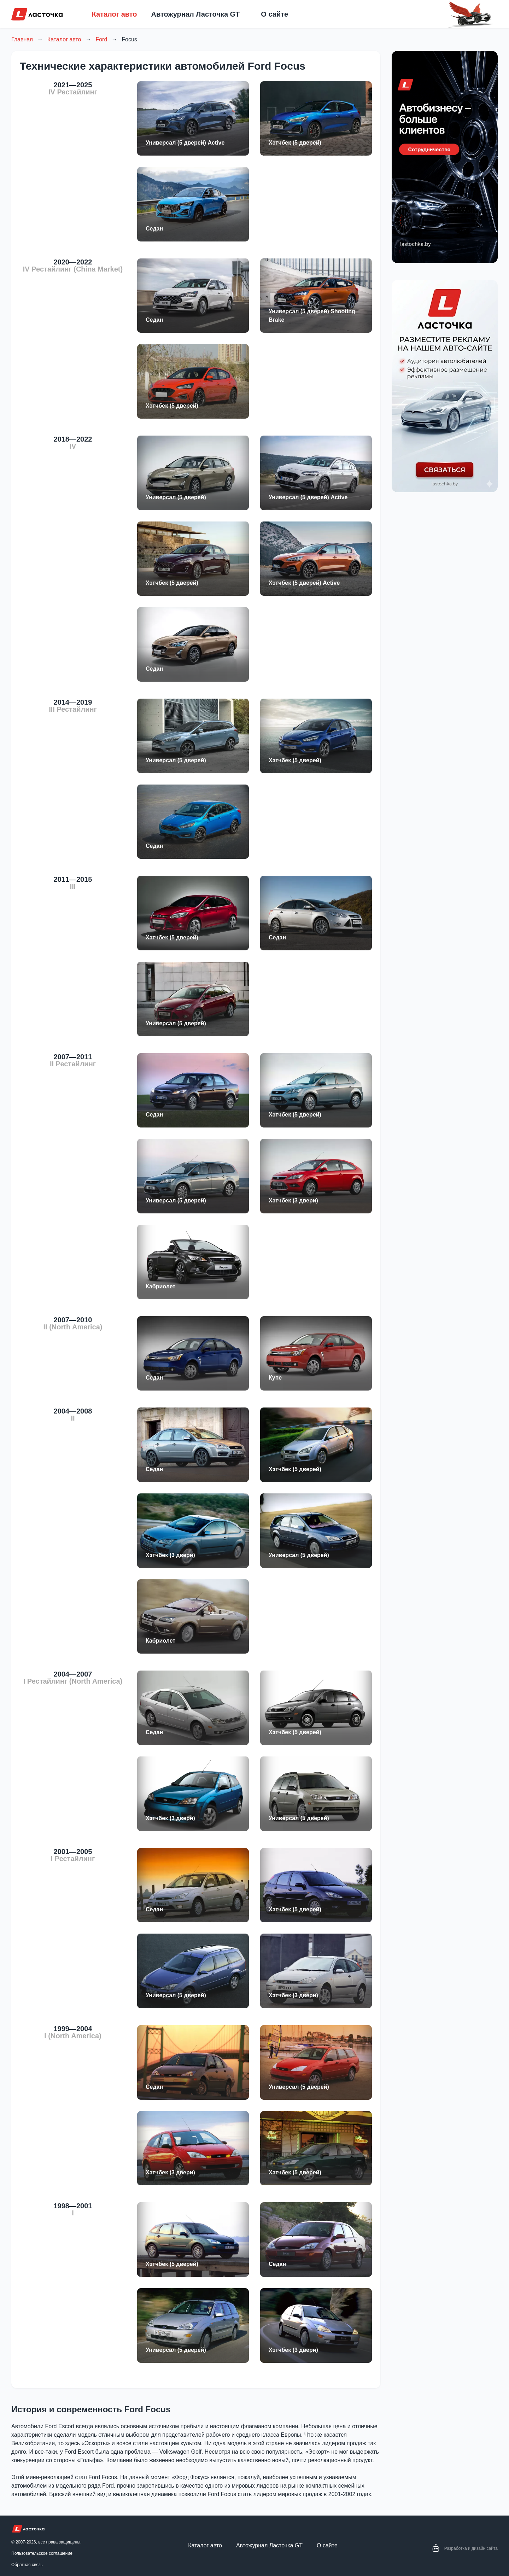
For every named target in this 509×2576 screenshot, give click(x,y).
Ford (101, 39)
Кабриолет (160, 1286)
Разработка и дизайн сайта (471, 2548)
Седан (154, 229)
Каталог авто (114, 14)
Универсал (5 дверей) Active (185, 143)
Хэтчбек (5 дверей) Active (304, 583)
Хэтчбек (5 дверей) (295, 143)
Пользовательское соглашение (41, 2553)
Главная (22, 39)
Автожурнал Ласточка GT (195, 14)
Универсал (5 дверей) (176, 497)
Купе (275, 1378)
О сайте (274, 14)
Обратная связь (26, 2564)
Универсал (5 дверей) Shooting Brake (312, 315)
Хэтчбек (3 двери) (293, 1200)
